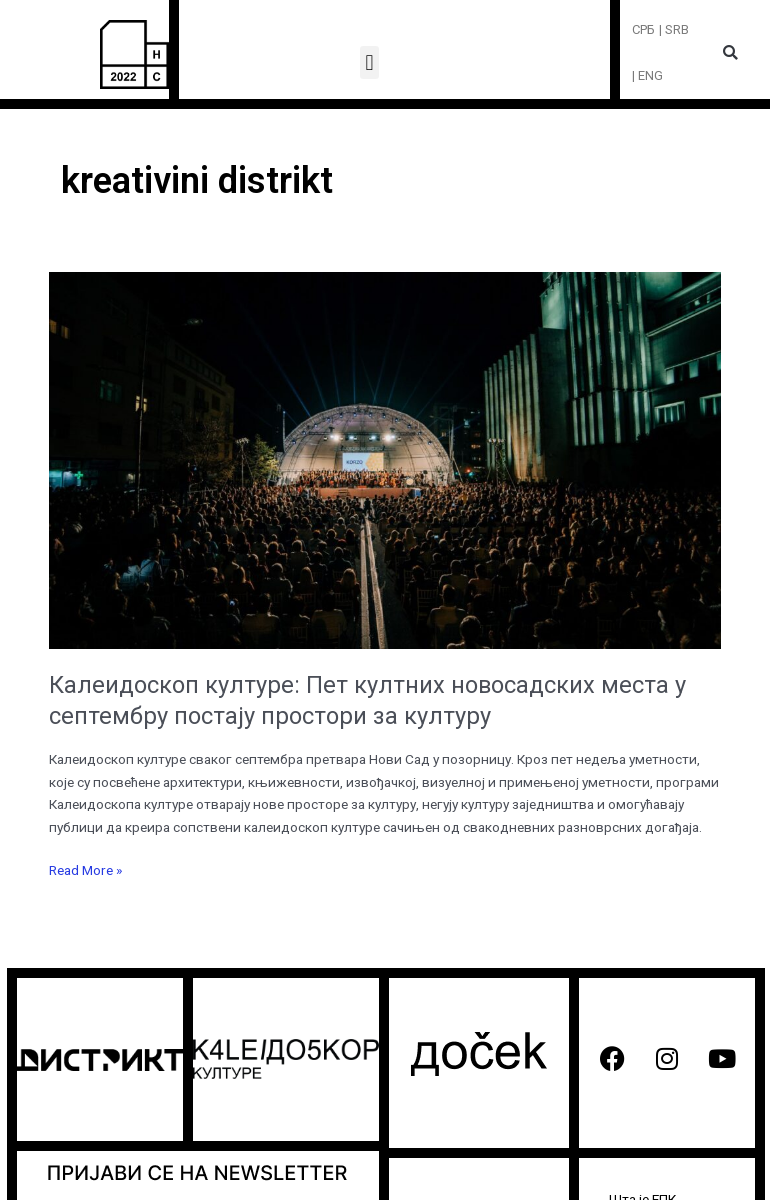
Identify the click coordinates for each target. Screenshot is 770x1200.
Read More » (85, 868)
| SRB (674, 29)
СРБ (643, 29)
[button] (369, 62)
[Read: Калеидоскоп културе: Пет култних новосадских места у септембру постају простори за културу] (384, 459)
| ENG (647, 75)
